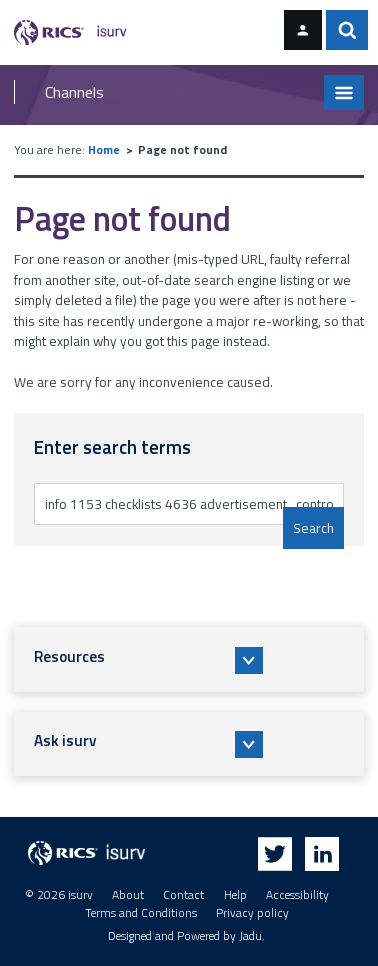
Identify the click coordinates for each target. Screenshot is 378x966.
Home (104, 150)
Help (235, 895)
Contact (183, 895)
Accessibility (297, 895)
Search (313, 528)
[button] (189, 659)
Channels (74, 92)
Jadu (250, 936)
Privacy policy (252, 913)
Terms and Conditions (141, 913)
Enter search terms (98, 482)
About (128, 895)
